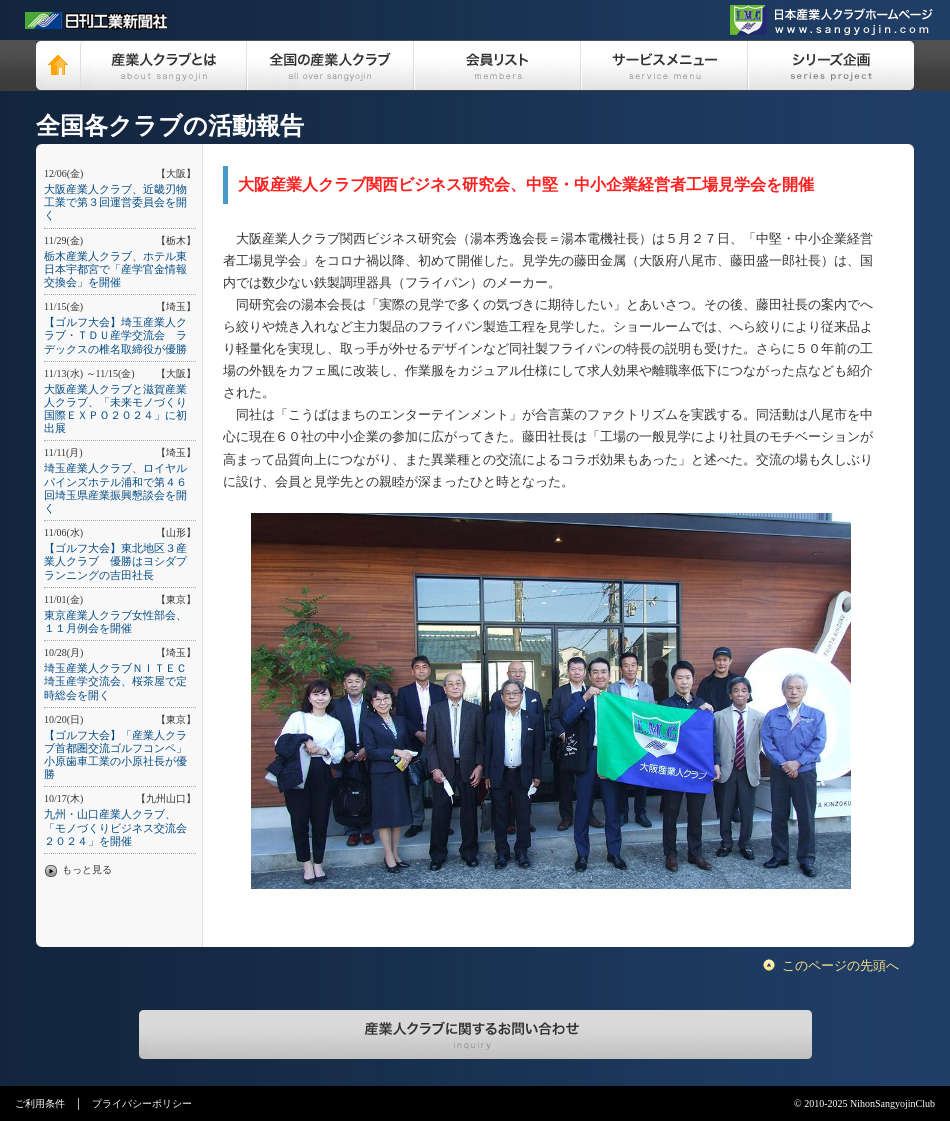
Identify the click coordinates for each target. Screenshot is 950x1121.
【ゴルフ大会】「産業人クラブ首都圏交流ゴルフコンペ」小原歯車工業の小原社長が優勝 (115, 755)
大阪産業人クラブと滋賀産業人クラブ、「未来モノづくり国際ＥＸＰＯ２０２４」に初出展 (115, 409)
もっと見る (87, 869)
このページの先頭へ (840, 965)
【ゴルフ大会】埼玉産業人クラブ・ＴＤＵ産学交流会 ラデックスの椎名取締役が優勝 (115, 335)
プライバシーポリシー (142, 1103)
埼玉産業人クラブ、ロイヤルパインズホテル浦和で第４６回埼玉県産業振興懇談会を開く (115, 488)
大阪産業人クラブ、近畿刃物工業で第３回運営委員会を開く (115, 202)
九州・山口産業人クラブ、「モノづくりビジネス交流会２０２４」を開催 (115, 827)
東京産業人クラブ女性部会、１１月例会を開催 (115, 621)
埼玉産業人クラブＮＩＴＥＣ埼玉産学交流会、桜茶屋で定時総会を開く (115, 681)
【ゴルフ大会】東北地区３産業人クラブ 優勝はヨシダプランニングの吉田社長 (115, 561)
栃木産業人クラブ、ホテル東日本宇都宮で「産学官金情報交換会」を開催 (115, 269)
